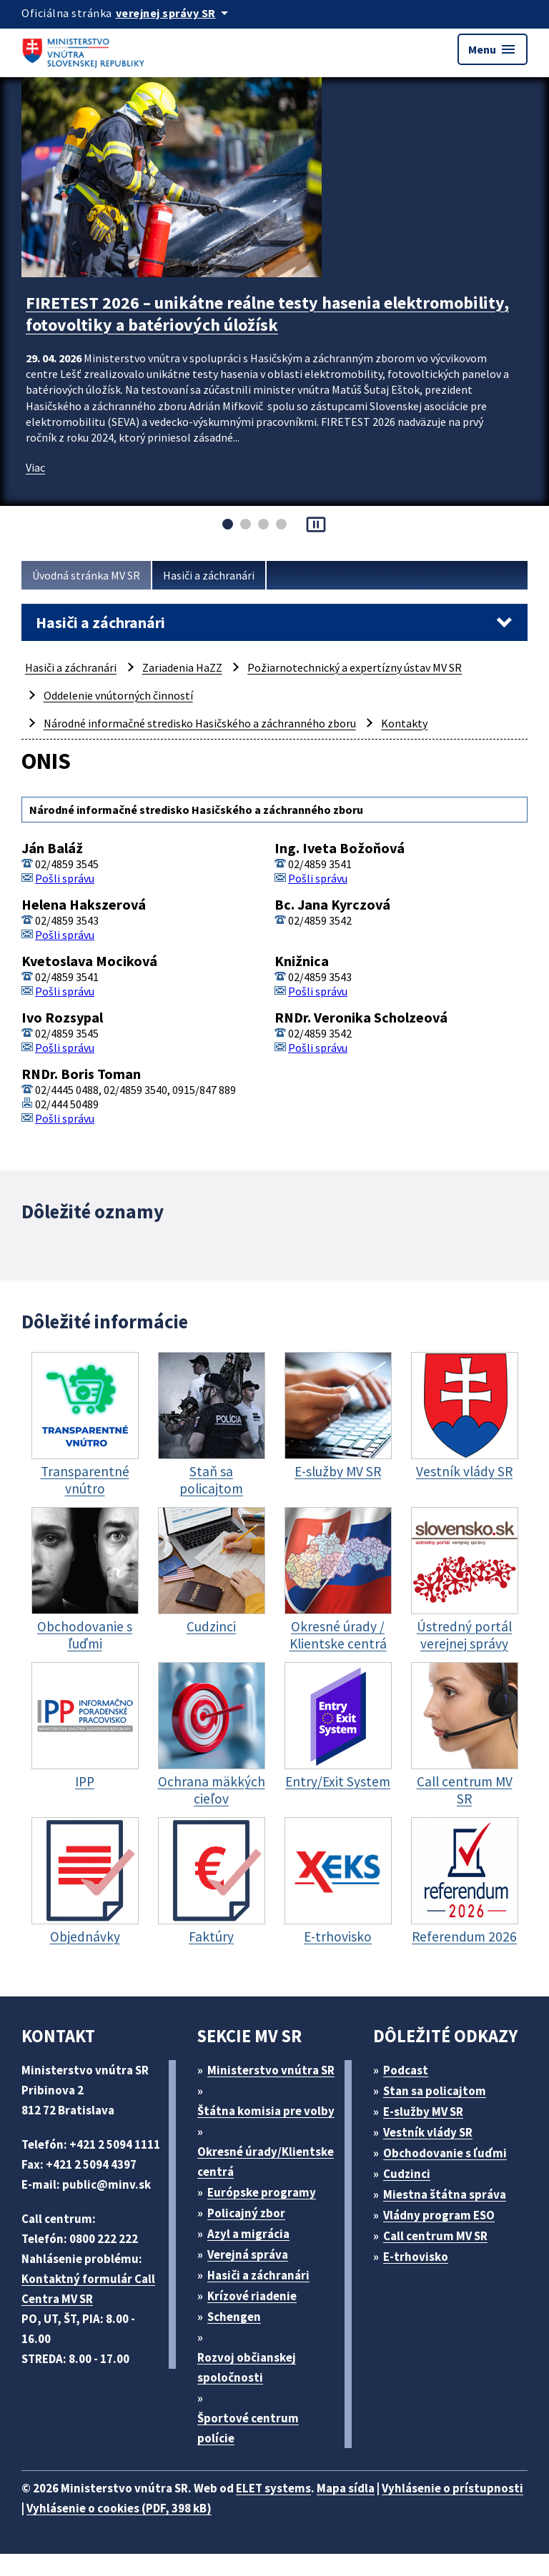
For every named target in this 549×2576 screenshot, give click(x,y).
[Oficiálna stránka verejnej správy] (174, 12)
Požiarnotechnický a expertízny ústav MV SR (354, 667)
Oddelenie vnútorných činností (118, 695)
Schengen (234, 2316)
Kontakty (404, 723)
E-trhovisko (415, 2256)
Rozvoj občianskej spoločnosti (246, 2367)
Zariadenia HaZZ (182, 667)
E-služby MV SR (423, 2111)
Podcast (405, 2070)
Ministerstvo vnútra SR (271, 2070)
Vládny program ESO (439, 2215)
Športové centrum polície (248, 2428)
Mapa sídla (346, 2488)
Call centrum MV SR (435, 2236)
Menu (492, 49)
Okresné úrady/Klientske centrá (265, 2161)
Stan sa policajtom (434, 2091)
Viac (35, 467)
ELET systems (273, 2488)
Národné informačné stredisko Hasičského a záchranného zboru (200, 723)
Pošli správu (64, 878)
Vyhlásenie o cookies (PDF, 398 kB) (119, 2508)
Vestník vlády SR (428, 2132)
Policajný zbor (246, 2213)
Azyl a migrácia (248, 2234)
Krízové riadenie (252, 2296)
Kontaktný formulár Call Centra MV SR (88, 2289)
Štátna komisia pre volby (266, 2111)
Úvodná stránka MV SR (86, 575)
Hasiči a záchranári (208, 575)
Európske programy (261, 2192)
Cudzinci (406, 2174)
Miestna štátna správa (444, 2194)
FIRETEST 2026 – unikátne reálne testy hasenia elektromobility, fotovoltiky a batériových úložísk (267, 314)
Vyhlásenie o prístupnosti (452, 2488)
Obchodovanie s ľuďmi (445, 2153)
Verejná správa (247, 2254)
